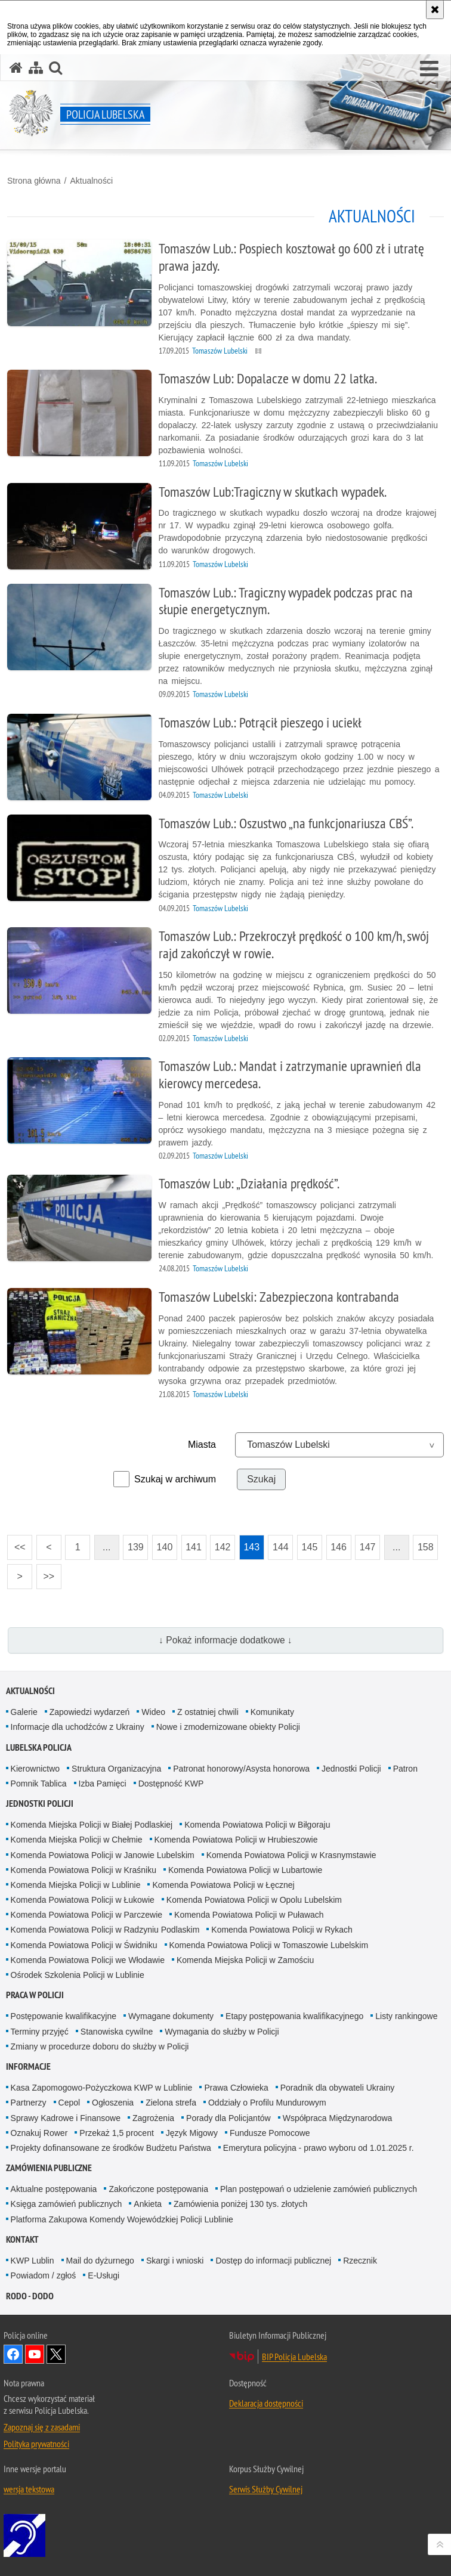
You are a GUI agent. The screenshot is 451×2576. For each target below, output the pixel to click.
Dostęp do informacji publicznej (273, 2260)
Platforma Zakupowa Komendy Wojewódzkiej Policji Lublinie (122, 2219)
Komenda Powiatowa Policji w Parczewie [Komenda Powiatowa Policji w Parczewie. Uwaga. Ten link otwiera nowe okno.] (86, 1914)
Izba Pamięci (102, 1783)
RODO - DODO (30, 2296)
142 (220, 1543)
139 (133, 1543)
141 (191, 1543)
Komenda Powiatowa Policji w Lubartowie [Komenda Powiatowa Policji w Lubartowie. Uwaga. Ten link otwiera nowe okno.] (245, 1870)
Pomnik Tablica (39, 1783)
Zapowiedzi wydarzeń (90, 1712)
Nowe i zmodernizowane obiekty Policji (228, 1727)
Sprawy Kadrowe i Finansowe (66, 2118)
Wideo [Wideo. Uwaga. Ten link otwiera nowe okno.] (153, 1712)
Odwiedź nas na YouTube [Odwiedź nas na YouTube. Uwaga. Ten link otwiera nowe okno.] (34, 2354)
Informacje (28, 2066)
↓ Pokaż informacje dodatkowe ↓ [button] (225, 1640)
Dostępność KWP (171, 1783)
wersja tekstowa (29, 2489)
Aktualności (91, 180)
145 (307, 1543)
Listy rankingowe (406, 2016)
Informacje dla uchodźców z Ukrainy (77, 1727)
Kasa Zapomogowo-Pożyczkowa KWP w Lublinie (102, 2087)
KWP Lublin (32, 2260)
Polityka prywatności (36, 2444)
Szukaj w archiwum (175, 1479)
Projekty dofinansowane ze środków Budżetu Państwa (111, 2148)
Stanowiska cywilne (117, 2031)
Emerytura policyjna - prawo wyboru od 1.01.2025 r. (318, 2148)
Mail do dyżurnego (100, 2260)
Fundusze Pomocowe (270, 2133)
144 (278, 1543)
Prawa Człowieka (236, 2087)
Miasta (202, 1444)
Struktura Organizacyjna (116, 1768)
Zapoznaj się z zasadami (42, 2427)
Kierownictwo (35, 1768)
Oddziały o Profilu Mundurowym (267, 2102)
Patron (405, 1768)
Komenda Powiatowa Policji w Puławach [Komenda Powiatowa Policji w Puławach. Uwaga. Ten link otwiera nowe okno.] (249, 1914)
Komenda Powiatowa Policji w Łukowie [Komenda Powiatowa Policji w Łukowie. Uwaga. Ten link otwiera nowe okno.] (83, 1900)
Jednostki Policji (351, 1768)
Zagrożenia (153, 2118)
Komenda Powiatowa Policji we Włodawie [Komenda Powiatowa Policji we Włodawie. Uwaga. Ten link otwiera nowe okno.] (88, 1960)
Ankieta (148, 2204)
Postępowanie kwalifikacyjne (63, 2016)
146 (336, 1543)
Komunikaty (272, 1712)
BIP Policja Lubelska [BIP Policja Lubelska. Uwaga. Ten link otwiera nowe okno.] (294, 2357)
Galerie (24, 1712)
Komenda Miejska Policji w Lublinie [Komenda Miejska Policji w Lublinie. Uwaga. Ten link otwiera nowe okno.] (76, 1885)
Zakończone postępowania (158, 2189)
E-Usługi (103, 2275)
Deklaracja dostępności (266, 2403)
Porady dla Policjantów (228, 2118)
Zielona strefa (171, 2102)
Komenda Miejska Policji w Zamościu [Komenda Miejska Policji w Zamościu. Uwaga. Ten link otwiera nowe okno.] (245, 1960)
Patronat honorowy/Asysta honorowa (241, 1768)
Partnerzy (29, 2102)
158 (423, 1543)
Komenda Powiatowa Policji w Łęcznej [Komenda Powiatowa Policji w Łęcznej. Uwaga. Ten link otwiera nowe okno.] (223, 1885)
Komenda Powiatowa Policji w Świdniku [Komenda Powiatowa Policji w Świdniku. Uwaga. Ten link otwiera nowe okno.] (84, 1945)
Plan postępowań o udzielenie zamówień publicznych (318, 2189)
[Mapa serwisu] (36, 67)
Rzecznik (360, 2260)
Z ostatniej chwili (208, 1712)
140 (162, 1543)
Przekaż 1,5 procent (116, 2133)
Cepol (69, 2102)
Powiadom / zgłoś (43, 2275)
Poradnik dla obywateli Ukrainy (337, 2087)
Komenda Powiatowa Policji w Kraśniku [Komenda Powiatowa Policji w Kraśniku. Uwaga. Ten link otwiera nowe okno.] (83, 1870)
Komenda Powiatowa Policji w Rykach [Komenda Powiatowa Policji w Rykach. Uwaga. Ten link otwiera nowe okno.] (282, 1929)
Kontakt (22, 2239)
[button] (429, 69)
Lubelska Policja (39, 1747)
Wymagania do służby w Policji (222, 2031)
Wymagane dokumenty (171, 2016)
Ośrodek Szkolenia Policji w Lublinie (77, 1975)
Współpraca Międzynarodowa (338, 2118)
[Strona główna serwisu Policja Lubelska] (16, 67)
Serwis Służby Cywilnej (265, 2489)
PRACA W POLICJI (35, 1995)
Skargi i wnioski (174, 2260)
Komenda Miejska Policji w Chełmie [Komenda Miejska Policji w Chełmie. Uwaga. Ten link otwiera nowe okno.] (77, 1839)
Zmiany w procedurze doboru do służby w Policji (100, 2046)
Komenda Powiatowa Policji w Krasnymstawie (291, 1855)
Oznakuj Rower (39, 2133)
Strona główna (34, 180)
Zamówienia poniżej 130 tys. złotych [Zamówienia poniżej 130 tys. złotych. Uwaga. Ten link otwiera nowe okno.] (240, 2204)
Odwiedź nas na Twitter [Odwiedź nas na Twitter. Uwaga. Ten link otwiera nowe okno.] (56, 2354)
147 (365, 1543)
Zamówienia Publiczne (49, 2168)
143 (249, 1543)
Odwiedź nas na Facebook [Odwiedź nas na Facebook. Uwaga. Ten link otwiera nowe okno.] (13, 2354)
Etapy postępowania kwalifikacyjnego (294, 2016)
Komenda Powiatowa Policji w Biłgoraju (257, 1824)
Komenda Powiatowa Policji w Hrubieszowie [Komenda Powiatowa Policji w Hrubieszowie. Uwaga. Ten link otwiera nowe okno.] (236, 1839)
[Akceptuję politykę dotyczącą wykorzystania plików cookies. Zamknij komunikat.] (435, 9)
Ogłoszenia (113, 2102)
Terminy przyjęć (40, 2031)
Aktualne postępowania (54, 2189)
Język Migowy (192, 2133)
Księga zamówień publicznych (66, 2204)
